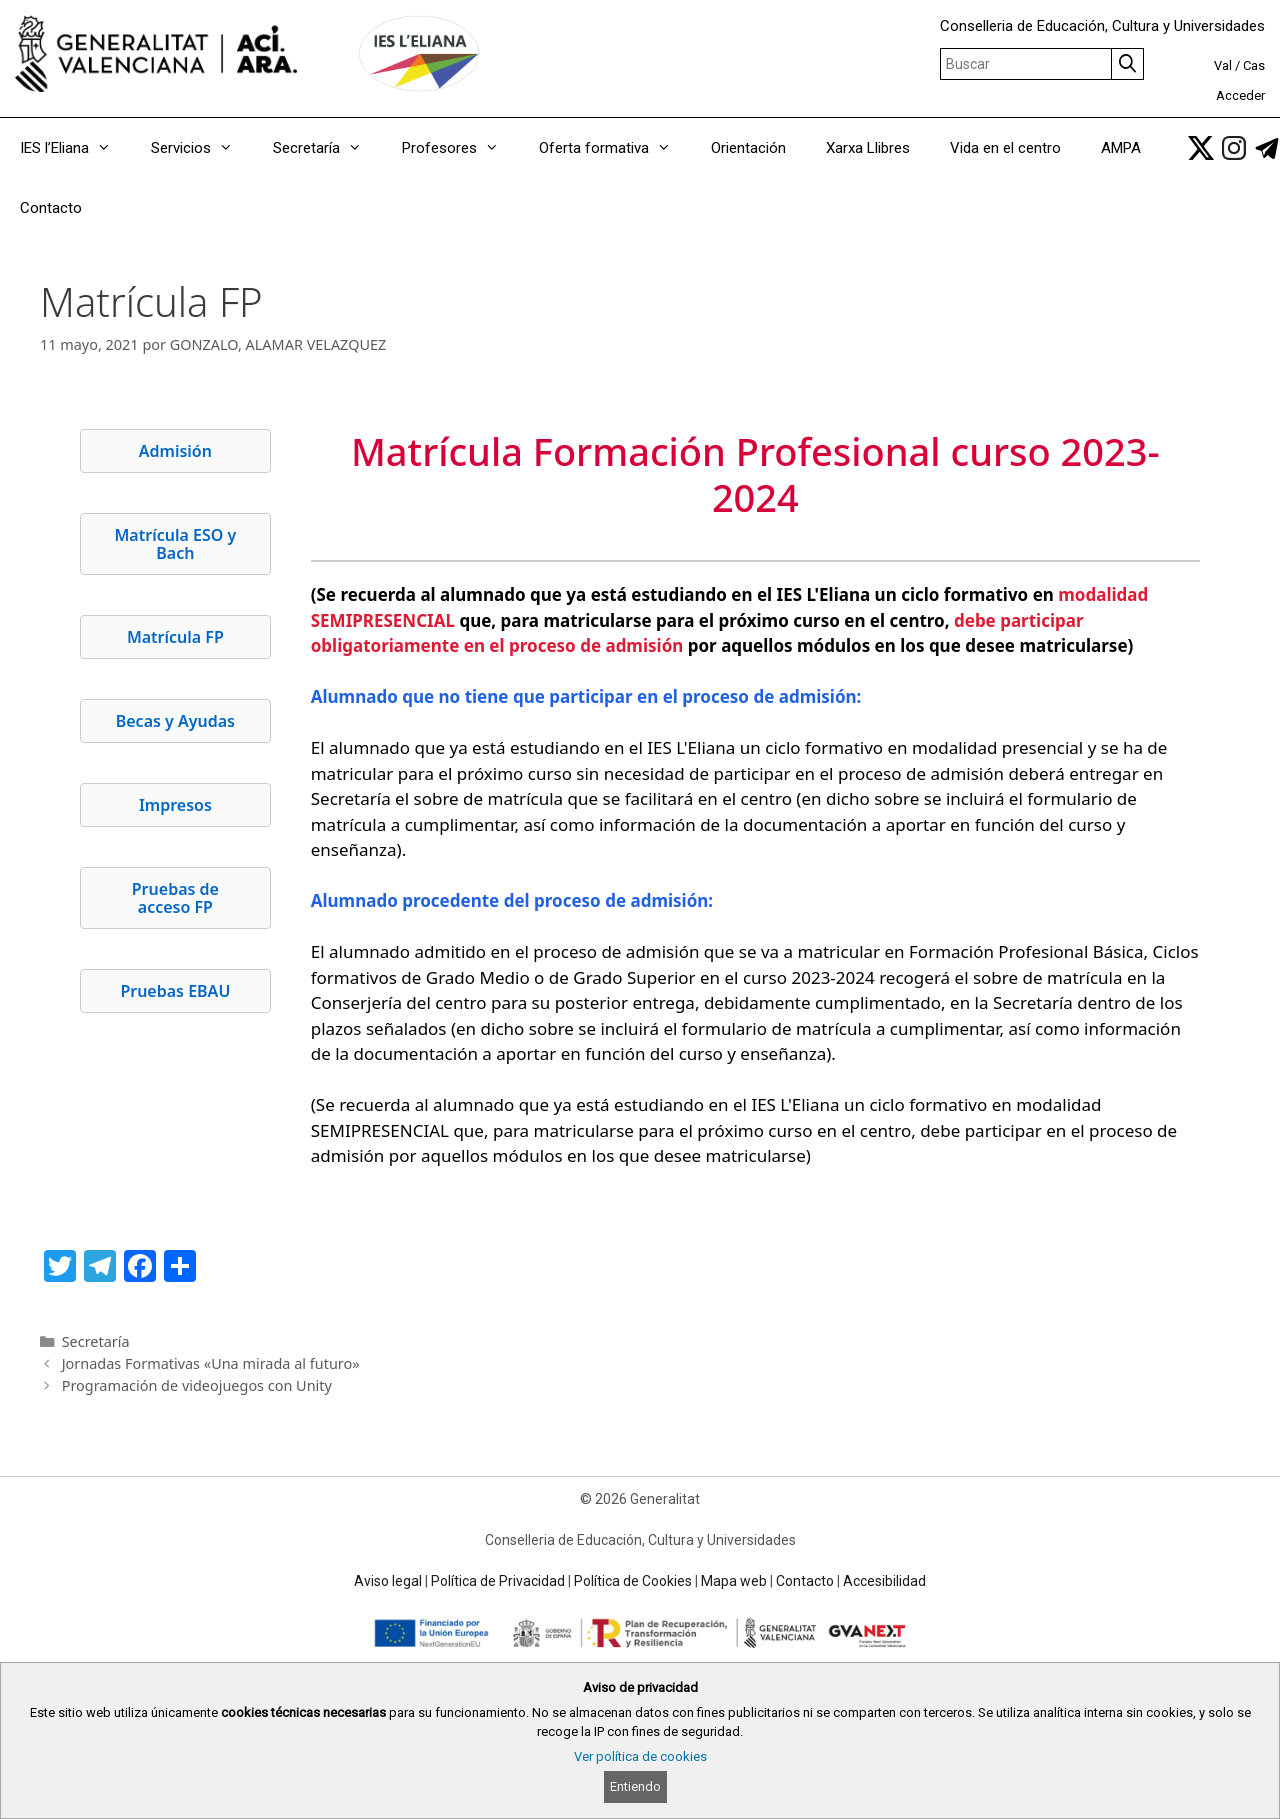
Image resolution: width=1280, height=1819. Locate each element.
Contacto (51, 208)
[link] (1201, 148)
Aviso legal (388, 1581)
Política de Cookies (633, 1581)
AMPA (1121, 148)
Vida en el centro (1005, 148)
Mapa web (734, 1581)
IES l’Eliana (75, 148)
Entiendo (635, 1786)
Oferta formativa (615, 148)
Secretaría (327, 148)
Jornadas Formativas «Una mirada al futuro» (211, 1363)
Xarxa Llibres (868, 148)
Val (1223, 65)
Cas (1254, 65)
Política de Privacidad (498, 1581)
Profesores (460, 148)
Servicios (202, 148)
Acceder (1240, 95)
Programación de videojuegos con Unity (197, 1385)
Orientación (748, 148)
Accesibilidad (884, 1581)
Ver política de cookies (640, 1756)
